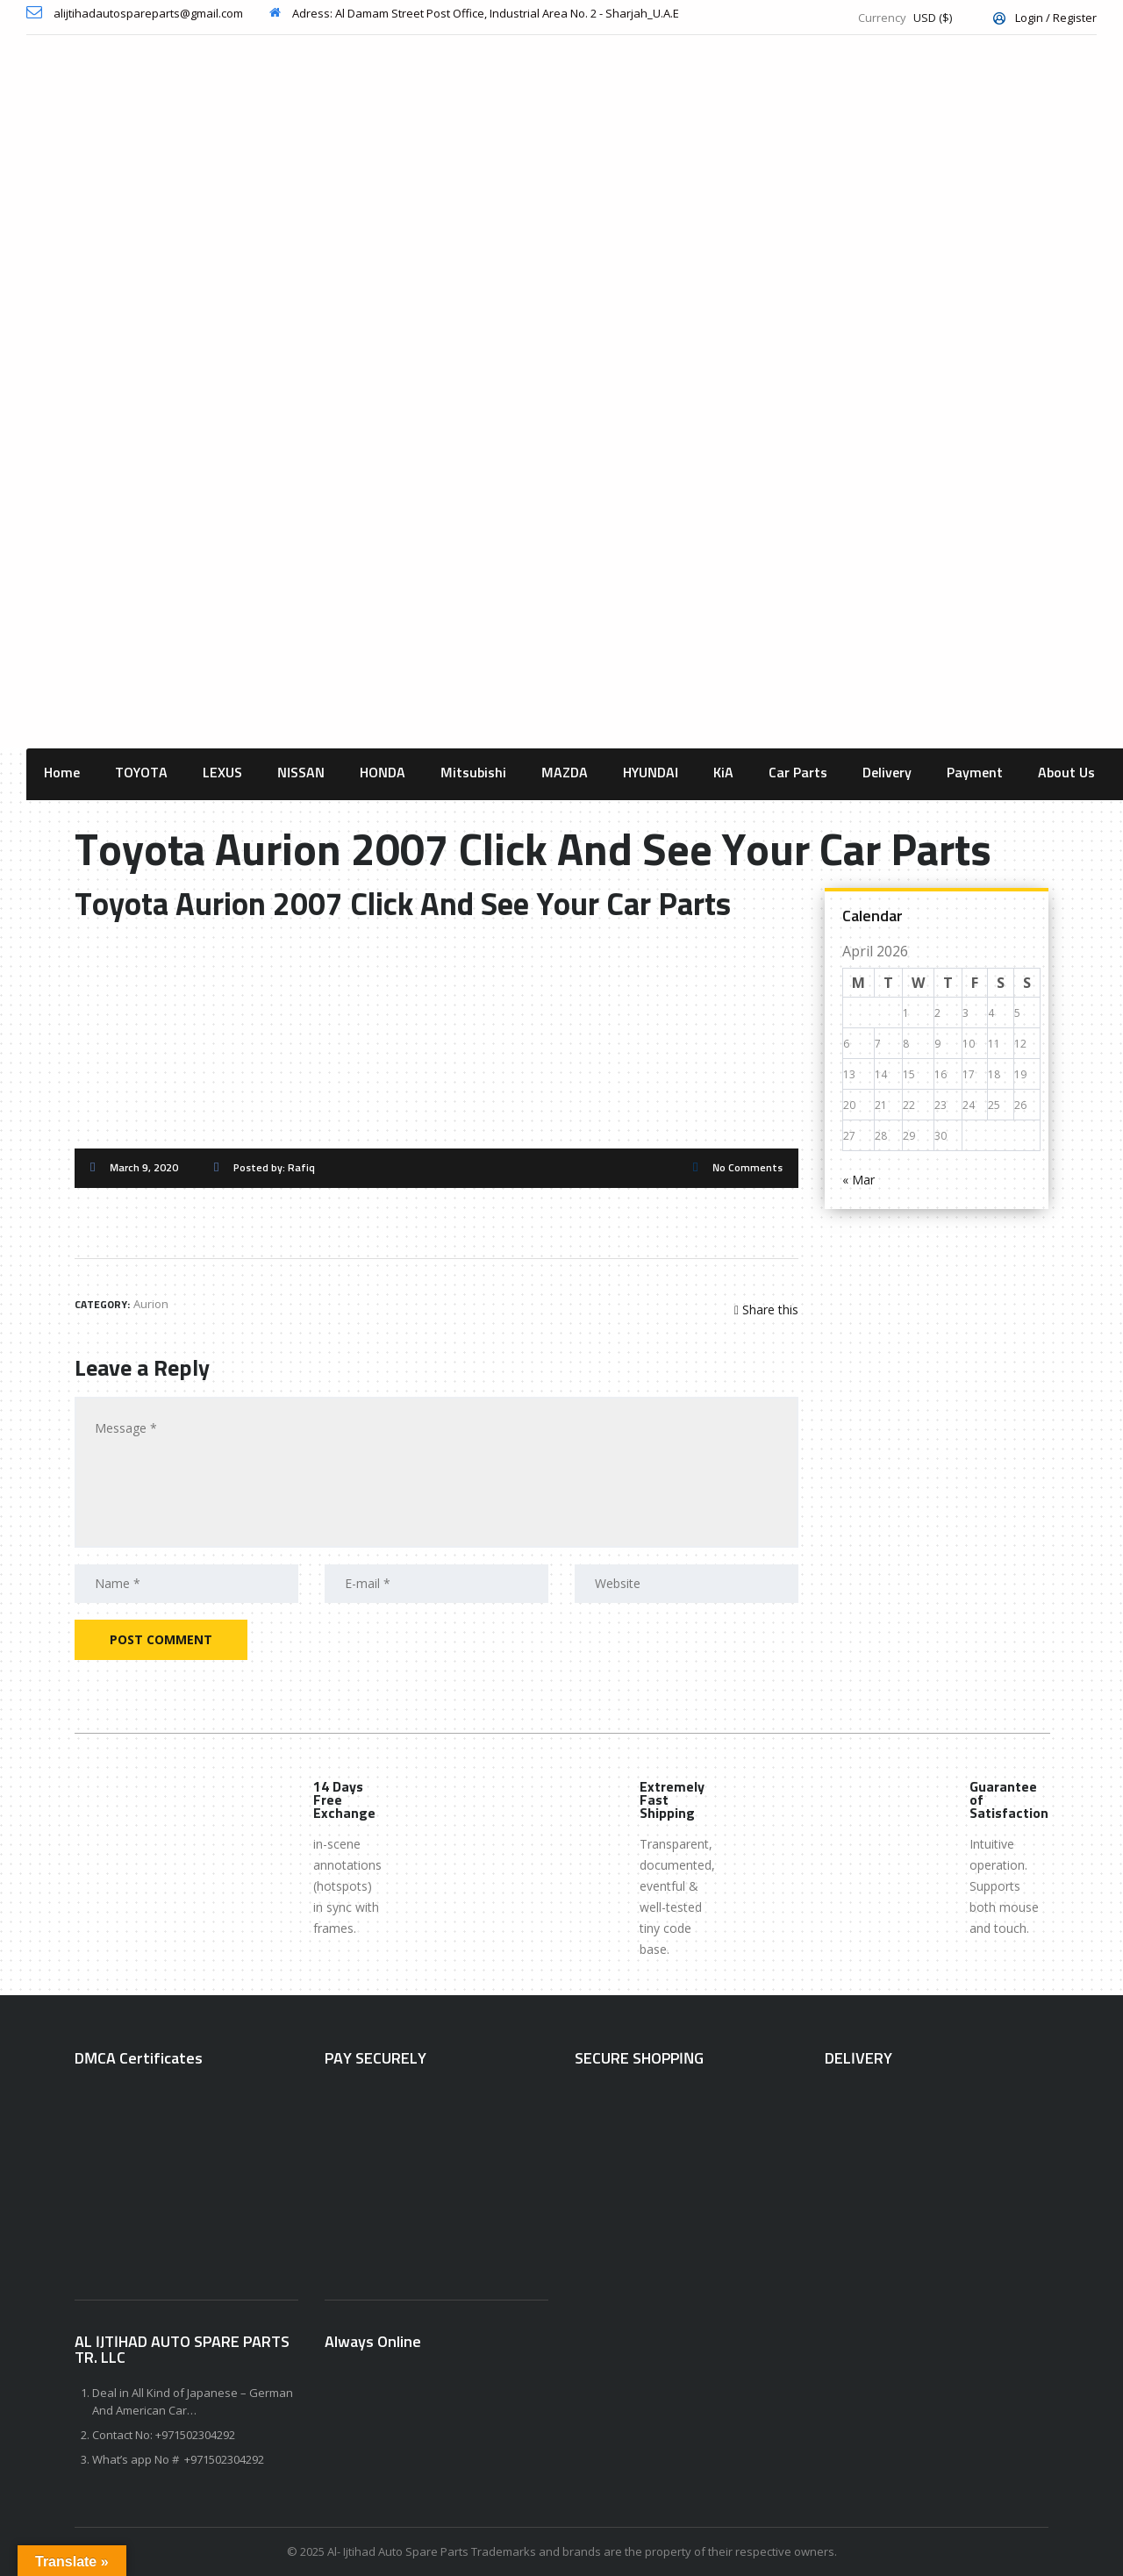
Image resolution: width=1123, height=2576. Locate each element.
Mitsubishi (473, 773)
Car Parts (798, 773)
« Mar (858, 1179)
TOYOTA (141, 773)
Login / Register (1045, 17)
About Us (1066, 773)
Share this (766, 1309)
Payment (975, 773)
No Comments (747, 1168)
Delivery (887, 773)
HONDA (382, 773)
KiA (723, 773)
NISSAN (301, 773)
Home (62, 773)
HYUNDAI (650, 773)
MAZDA (564, 773)
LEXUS (222, 773)
